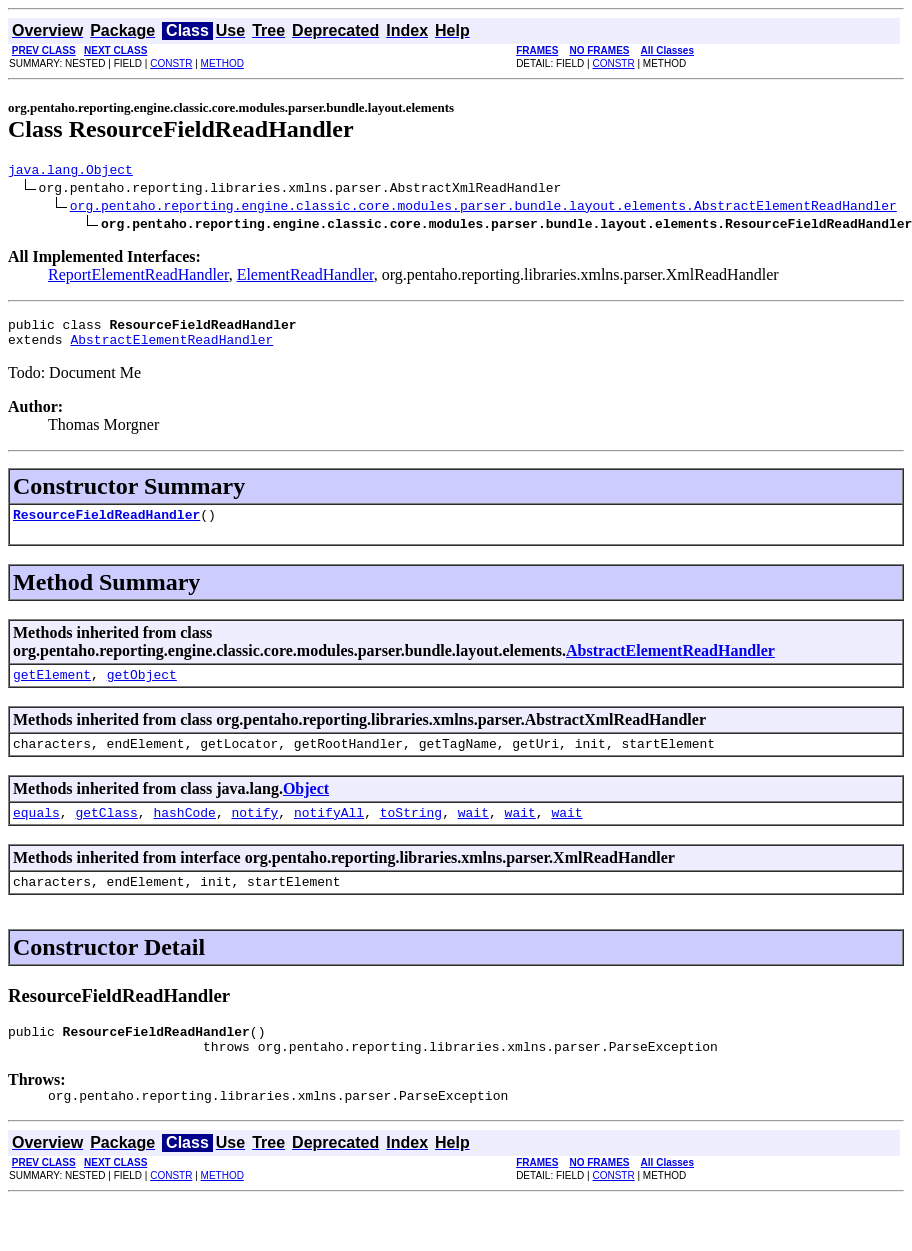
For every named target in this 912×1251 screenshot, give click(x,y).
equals (36, 833)
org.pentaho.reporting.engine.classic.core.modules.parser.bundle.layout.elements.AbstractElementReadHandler (483, 208)
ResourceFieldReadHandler (106, 526)
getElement (52, 689)
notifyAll (329, 833)
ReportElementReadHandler (138, 277)
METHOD (222, 63)
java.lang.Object (70, 172)
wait (473, 833)
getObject (142, 689)
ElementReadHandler (305, 277)
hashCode (184, 833)
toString (411, 833)
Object (306, 806)
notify (254, 833)
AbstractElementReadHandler (171, 348)
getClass (106, 833)
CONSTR (171, 63)
